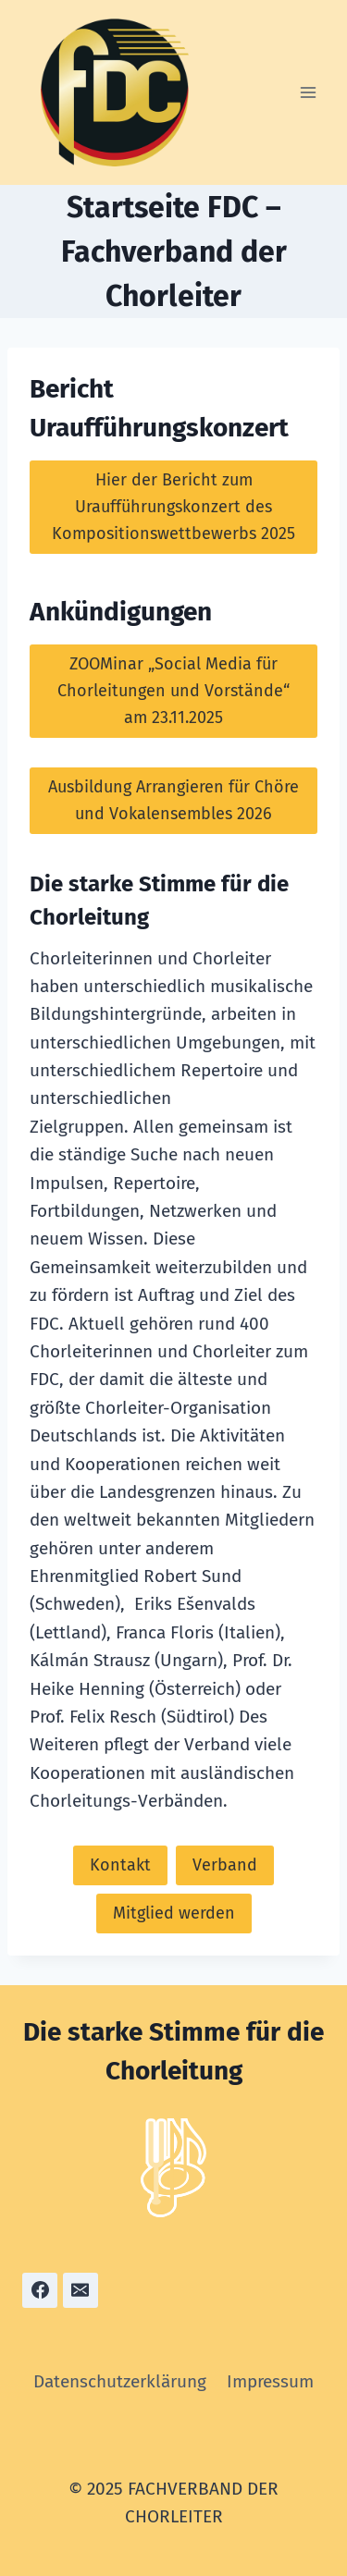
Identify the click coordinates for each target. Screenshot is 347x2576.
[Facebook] (39, 2290)
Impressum (270, 2381)
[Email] (80, 2290)
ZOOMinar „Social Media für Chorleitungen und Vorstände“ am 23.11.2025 (173, 691)
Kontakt (120, 1865)
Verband (224, 1865)
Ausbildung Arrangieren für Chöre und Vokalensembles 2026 (173, 800)
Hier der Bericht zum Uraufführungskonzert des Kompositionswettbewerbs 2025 (173, 507)
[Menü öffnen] (308, 92)
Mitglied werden (174, 1913)
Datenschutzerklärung (119, 2381)
